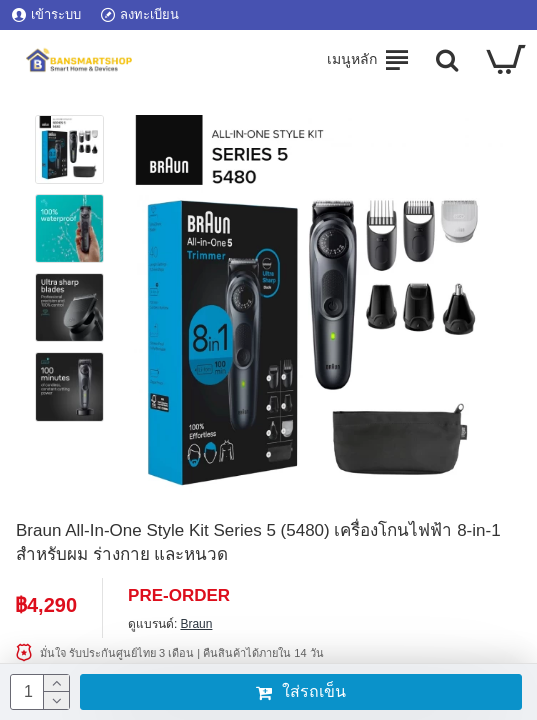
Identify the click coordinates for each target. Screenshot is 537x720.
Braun (196, 624)
